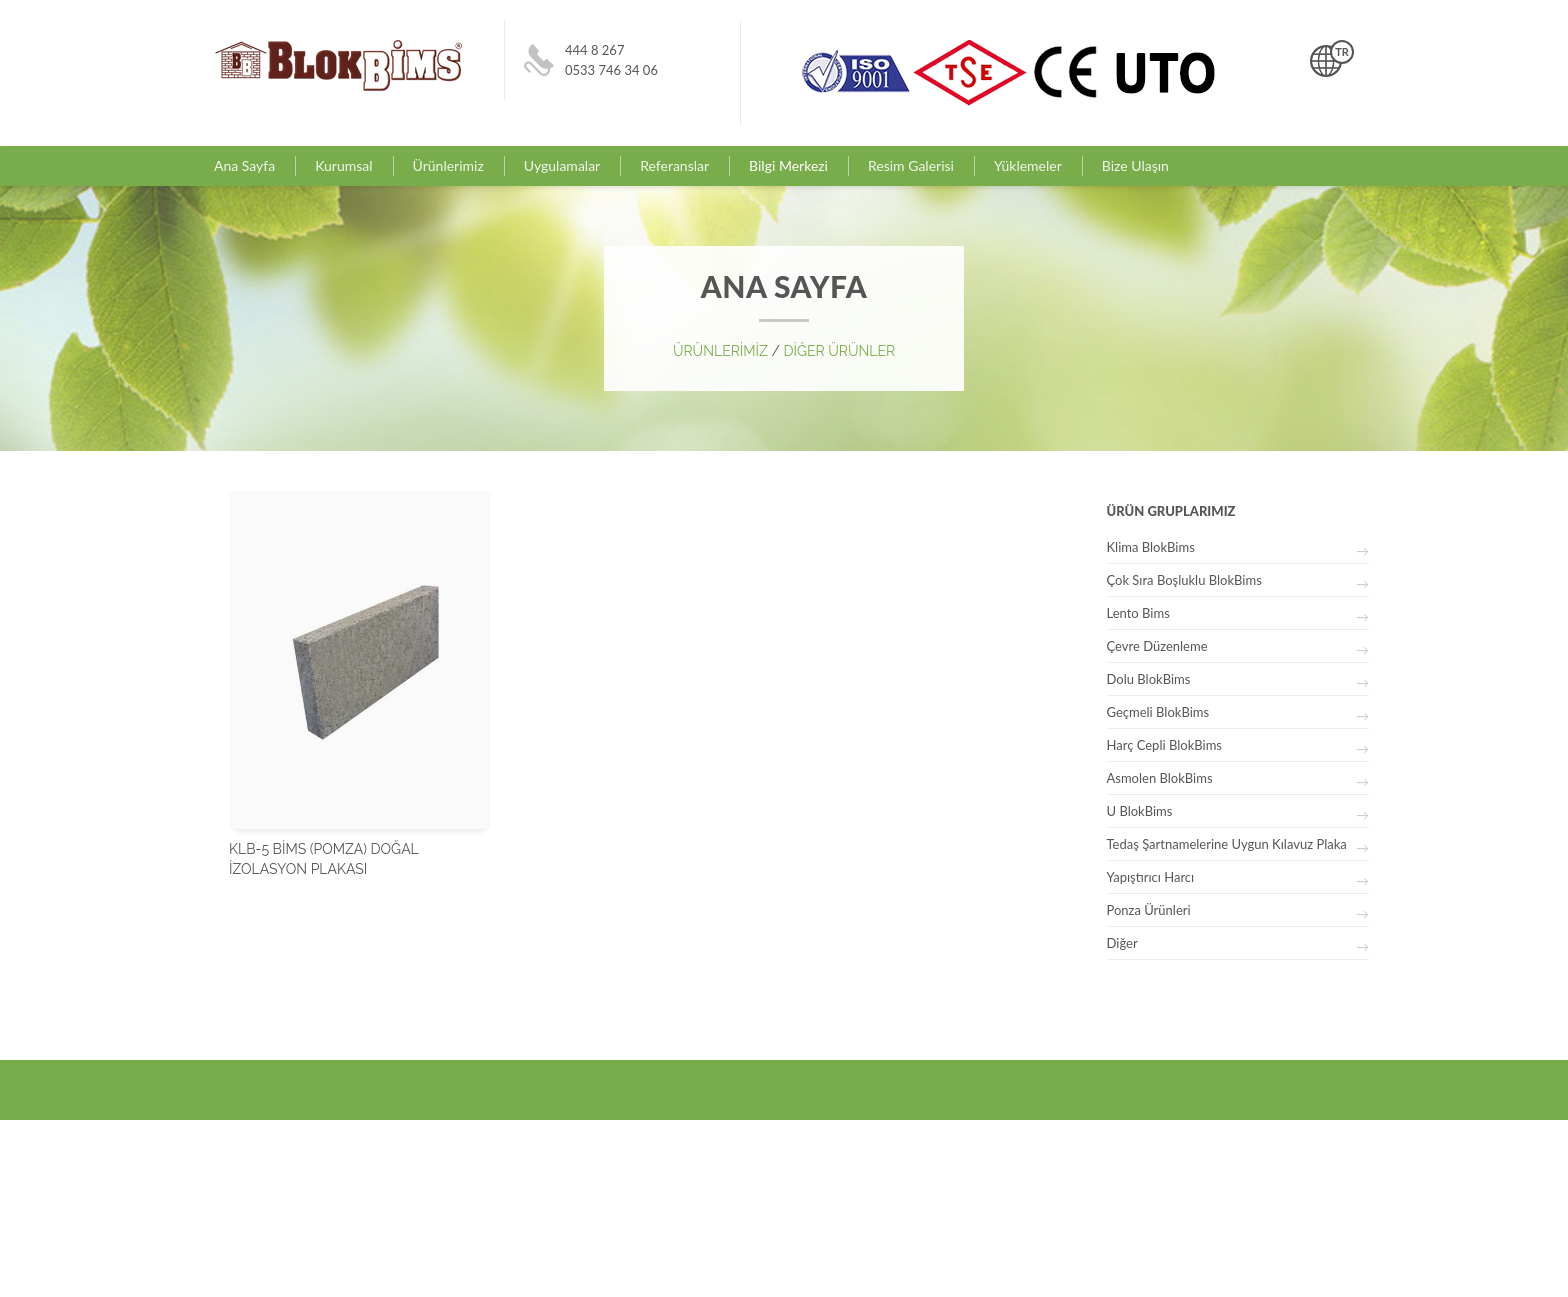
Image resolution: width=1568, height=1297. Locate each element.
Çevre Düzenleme (1157, 646)
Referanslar (674, 165)
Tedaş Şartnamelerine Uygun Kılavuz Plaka (1227, 844)
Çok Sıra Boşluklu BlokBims (1184, 580)
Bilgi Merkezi (788, 165)
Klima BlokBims (1151, 547)
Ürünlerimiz (448, 165)
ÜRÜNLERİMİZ (722, 351)
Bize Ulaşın (1135, 165)
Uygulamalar (562, 165)
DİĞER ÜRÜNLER (839, 351)
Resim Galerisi (911, 165)
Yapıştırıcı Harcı (1151, 877)
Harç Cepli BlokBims (1164, 745)
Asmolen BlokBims (1160, 778)
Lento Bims (1138, 613)
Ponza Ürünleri (1149, 910)
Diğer (1122, 943)
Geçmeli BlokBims (1158, 712)
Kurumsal (343, 165)
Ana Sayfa (244, 165)
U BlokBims (1140, 811)
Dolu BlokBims (1149, 679)
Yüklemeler (1028, 165)
